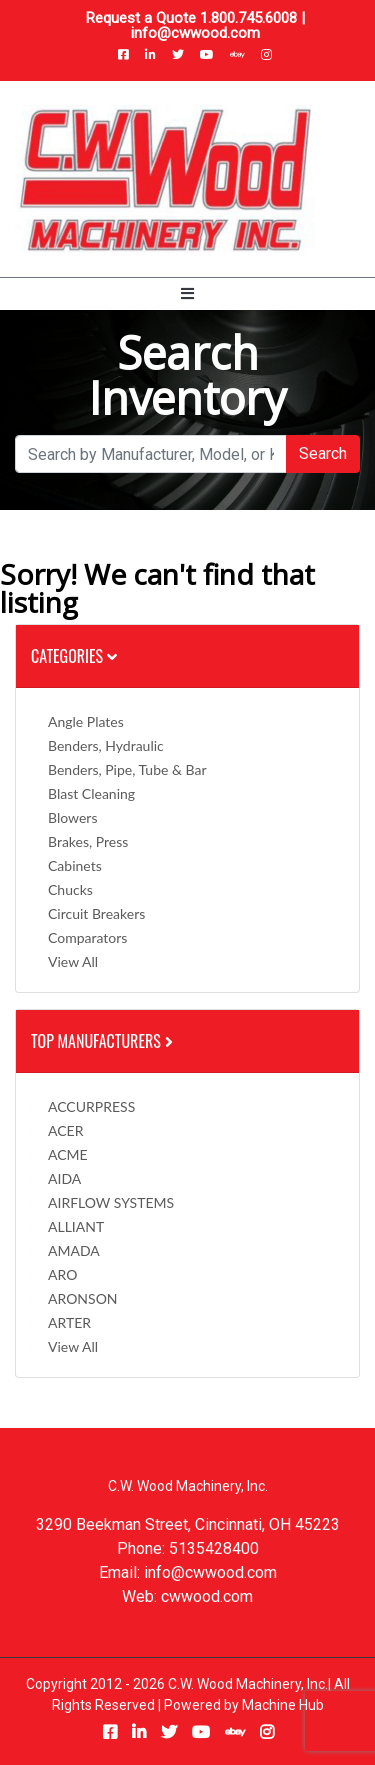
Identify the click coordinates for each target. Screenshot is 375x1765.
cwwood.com (207, 1596)
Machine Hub (283, 1705)
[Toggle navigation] (187, 294)
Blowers (72, 817)
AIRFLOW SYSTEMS (111, 1202)
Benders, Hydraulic (106, 745)
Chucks (70, 889)
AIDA (64, 1178)
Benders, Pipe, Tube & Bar (127, 769)
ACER (65, 1130)
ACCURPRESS (91, 1106)
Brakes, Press (88, 841)
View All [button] (73, 961)
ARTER (69, 1322)
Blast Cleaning (91, 793)
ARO (62, 1274)
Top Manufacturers (104, 1041)
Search (323, 453)
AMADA (74, 1250)
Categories (74, 656)
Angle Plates (86, 721)
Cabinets (75, 865)
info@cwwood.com (195, 33)
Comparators (87, 937)
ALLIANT (76, 1226)
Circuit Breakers (96, 913)
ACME (68, 1154)
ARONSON (83, 1298)
